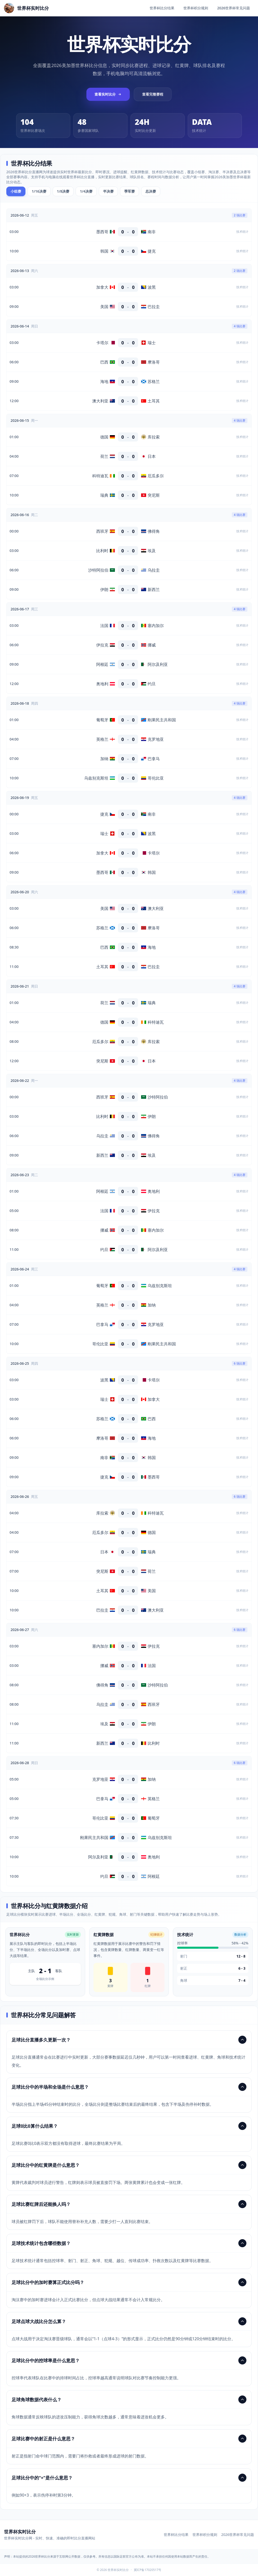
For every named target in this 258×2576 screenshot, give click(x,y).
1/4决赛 (86, 191)
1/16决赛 (39, 191)
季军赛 (129, 191)
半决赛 (108, 191)
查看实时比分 (108, 94)
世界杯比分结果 (162, 8)
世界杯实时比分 (20, 2532)
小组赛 (16, 191)
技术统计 (242, 232)
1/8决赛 (63, 191)
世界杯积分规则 (195, 8)
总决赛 (150, 191)
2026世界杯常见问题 (233, 8)
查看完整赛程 (152, 94)
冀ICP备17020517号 (148, 2570)
